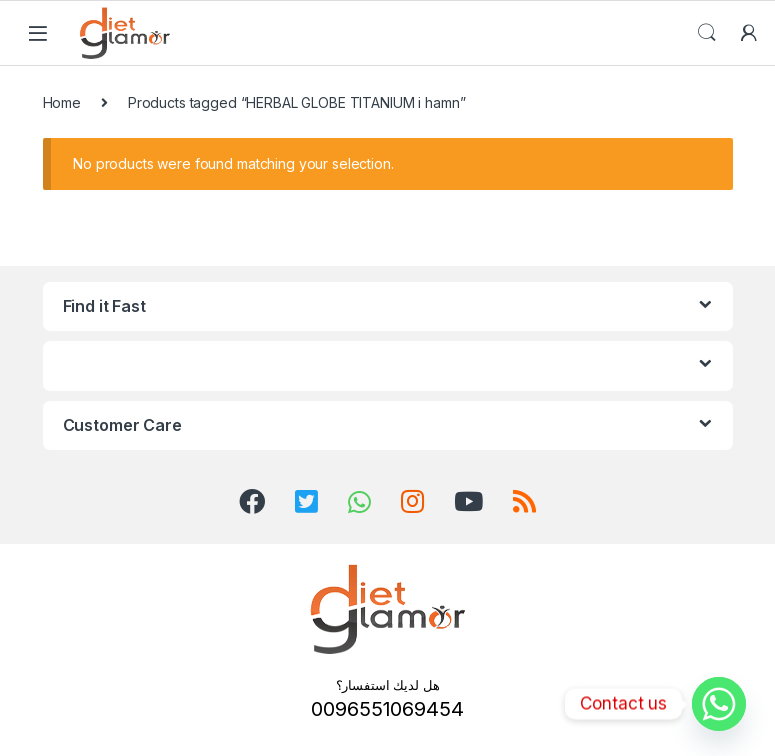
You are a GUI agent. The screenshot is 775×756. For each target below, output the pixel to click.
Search (707, 33)
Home (62, 102)
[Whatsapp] (719, 704)
